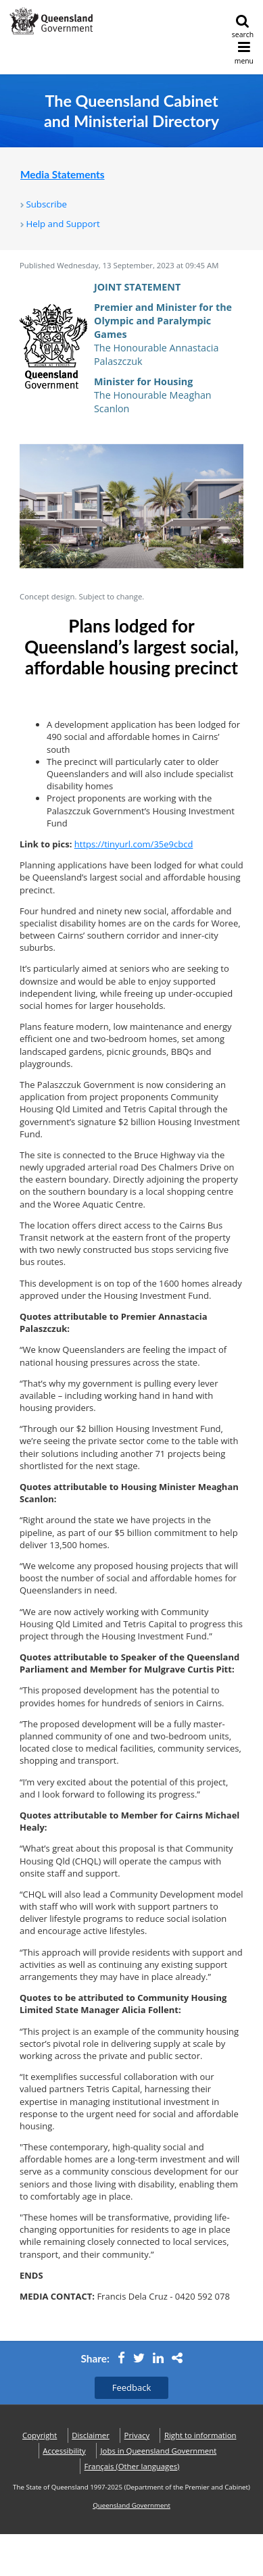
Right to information (200, 2435)
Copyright (39, 2435)
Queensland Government (131, 2505)
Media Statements (62, 174)
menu (244, 53)
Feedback (131, 2387)
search (243, 26)
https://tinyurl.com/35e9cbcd (133, 844)
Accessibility (64, 2451)
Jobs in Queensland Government (159, 2451)
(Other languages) (132, 2466)
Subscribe (46, 204)
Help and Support (62, 224)
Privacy (136, 2435)
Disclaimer (91, 2435)
